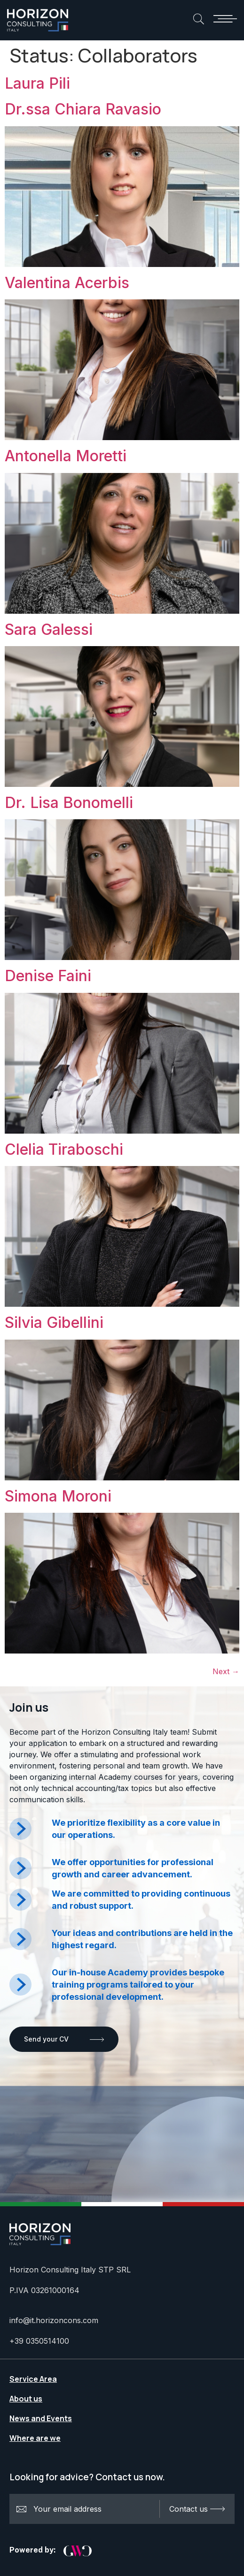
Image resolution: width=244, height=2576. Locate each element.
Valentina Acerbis (67, 283)
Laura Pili (37, 83)
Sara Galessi (49, 629)
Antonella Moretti (65, 456)
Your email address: (88, 2509)
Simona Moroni (58, 1496)
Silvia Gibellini (54, 1322)
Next (226, 1671)
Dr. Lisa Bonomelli (69, 802)
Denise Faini (48, 976)
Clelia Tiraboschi (64, 1149)
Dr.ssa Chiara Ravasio (83, 109)
